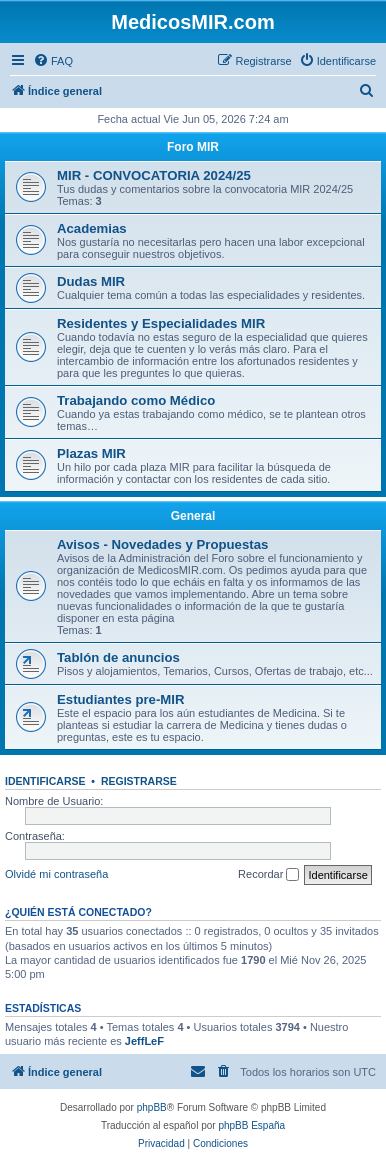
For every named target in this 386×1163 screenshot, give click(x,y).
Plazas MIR (91, 453)
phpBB (152, 1107)
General (193, 516)
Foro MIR (193, 147)
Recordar (268, 875)
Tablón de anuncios (118, 657)
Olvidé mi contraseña (56, 874)
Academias (92, 228)
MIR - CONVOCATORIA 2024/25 (154, 175)
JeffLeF (144, 1041)
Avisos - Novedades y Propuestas (162, 544)
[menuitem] (53, 61)
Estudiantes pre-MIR (121, 699)
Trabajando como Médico (136, 400)
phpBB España (251, 1125)
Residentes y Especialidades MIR (161, 323)
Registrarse (139, 781)
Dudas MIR (91, 281)
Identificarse (45, 781)
